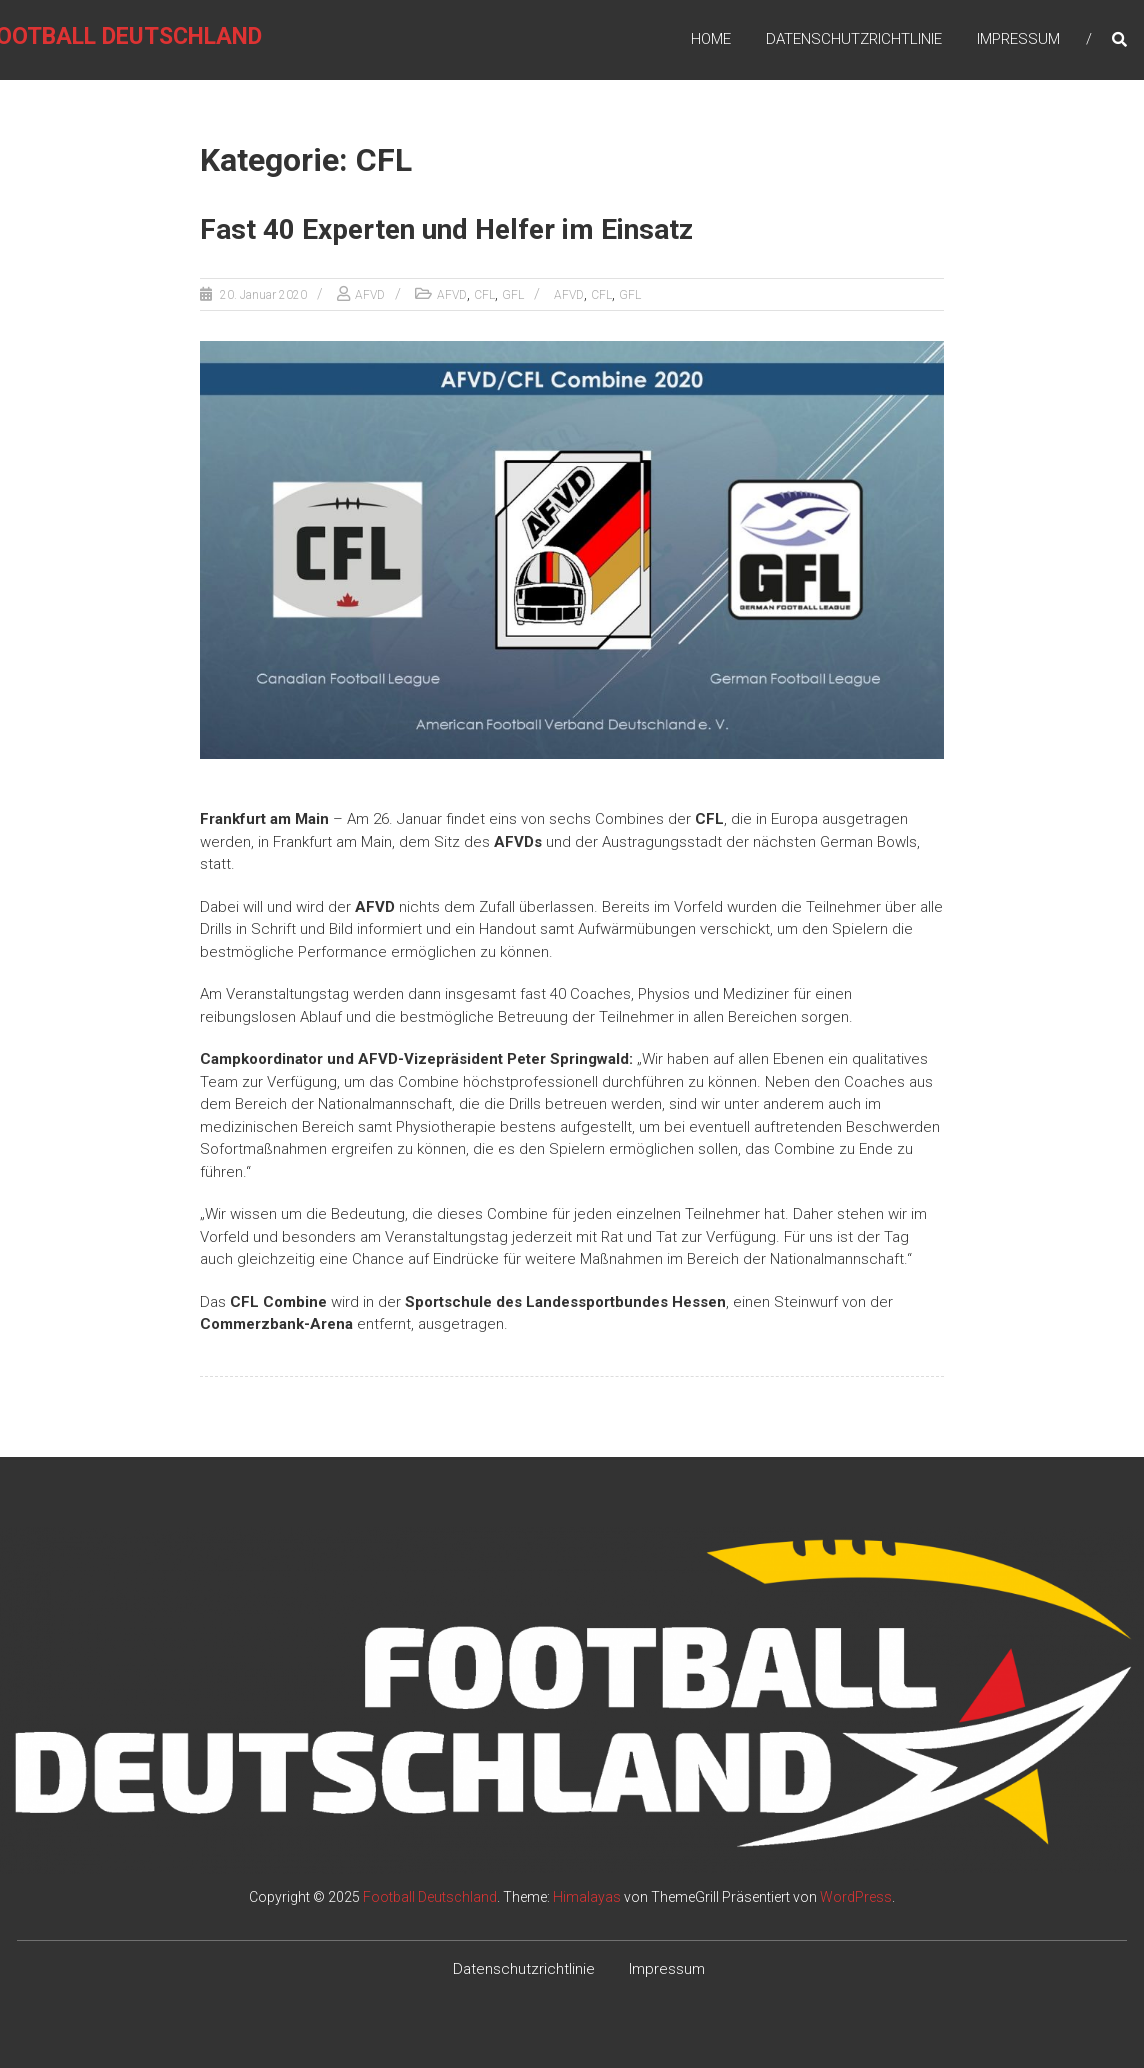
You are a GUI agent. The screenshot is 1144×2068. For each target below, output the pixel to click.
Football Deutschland (430, 1897)
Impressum (1018, 39)
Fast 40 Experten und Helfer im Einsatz (446, 229)
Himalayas (587, 1897)
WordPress (856, 1897)
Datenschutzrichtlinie (854, 39)
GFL (513, 295)
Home (711, 39)
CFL (484, 295)
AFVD (370, 295)
